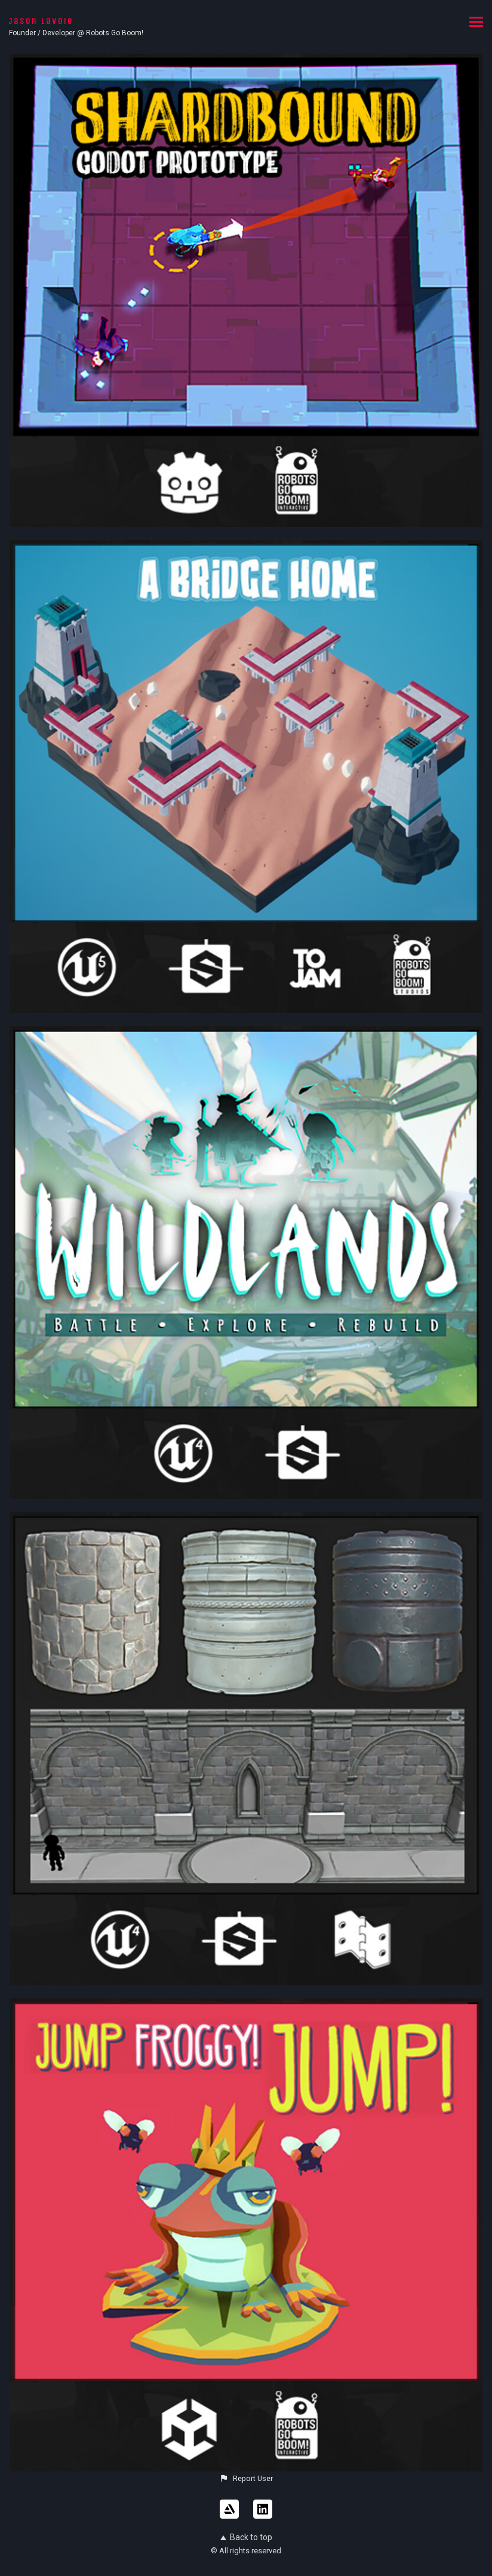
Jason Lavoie (41, 21)
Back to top (246, 2537)
